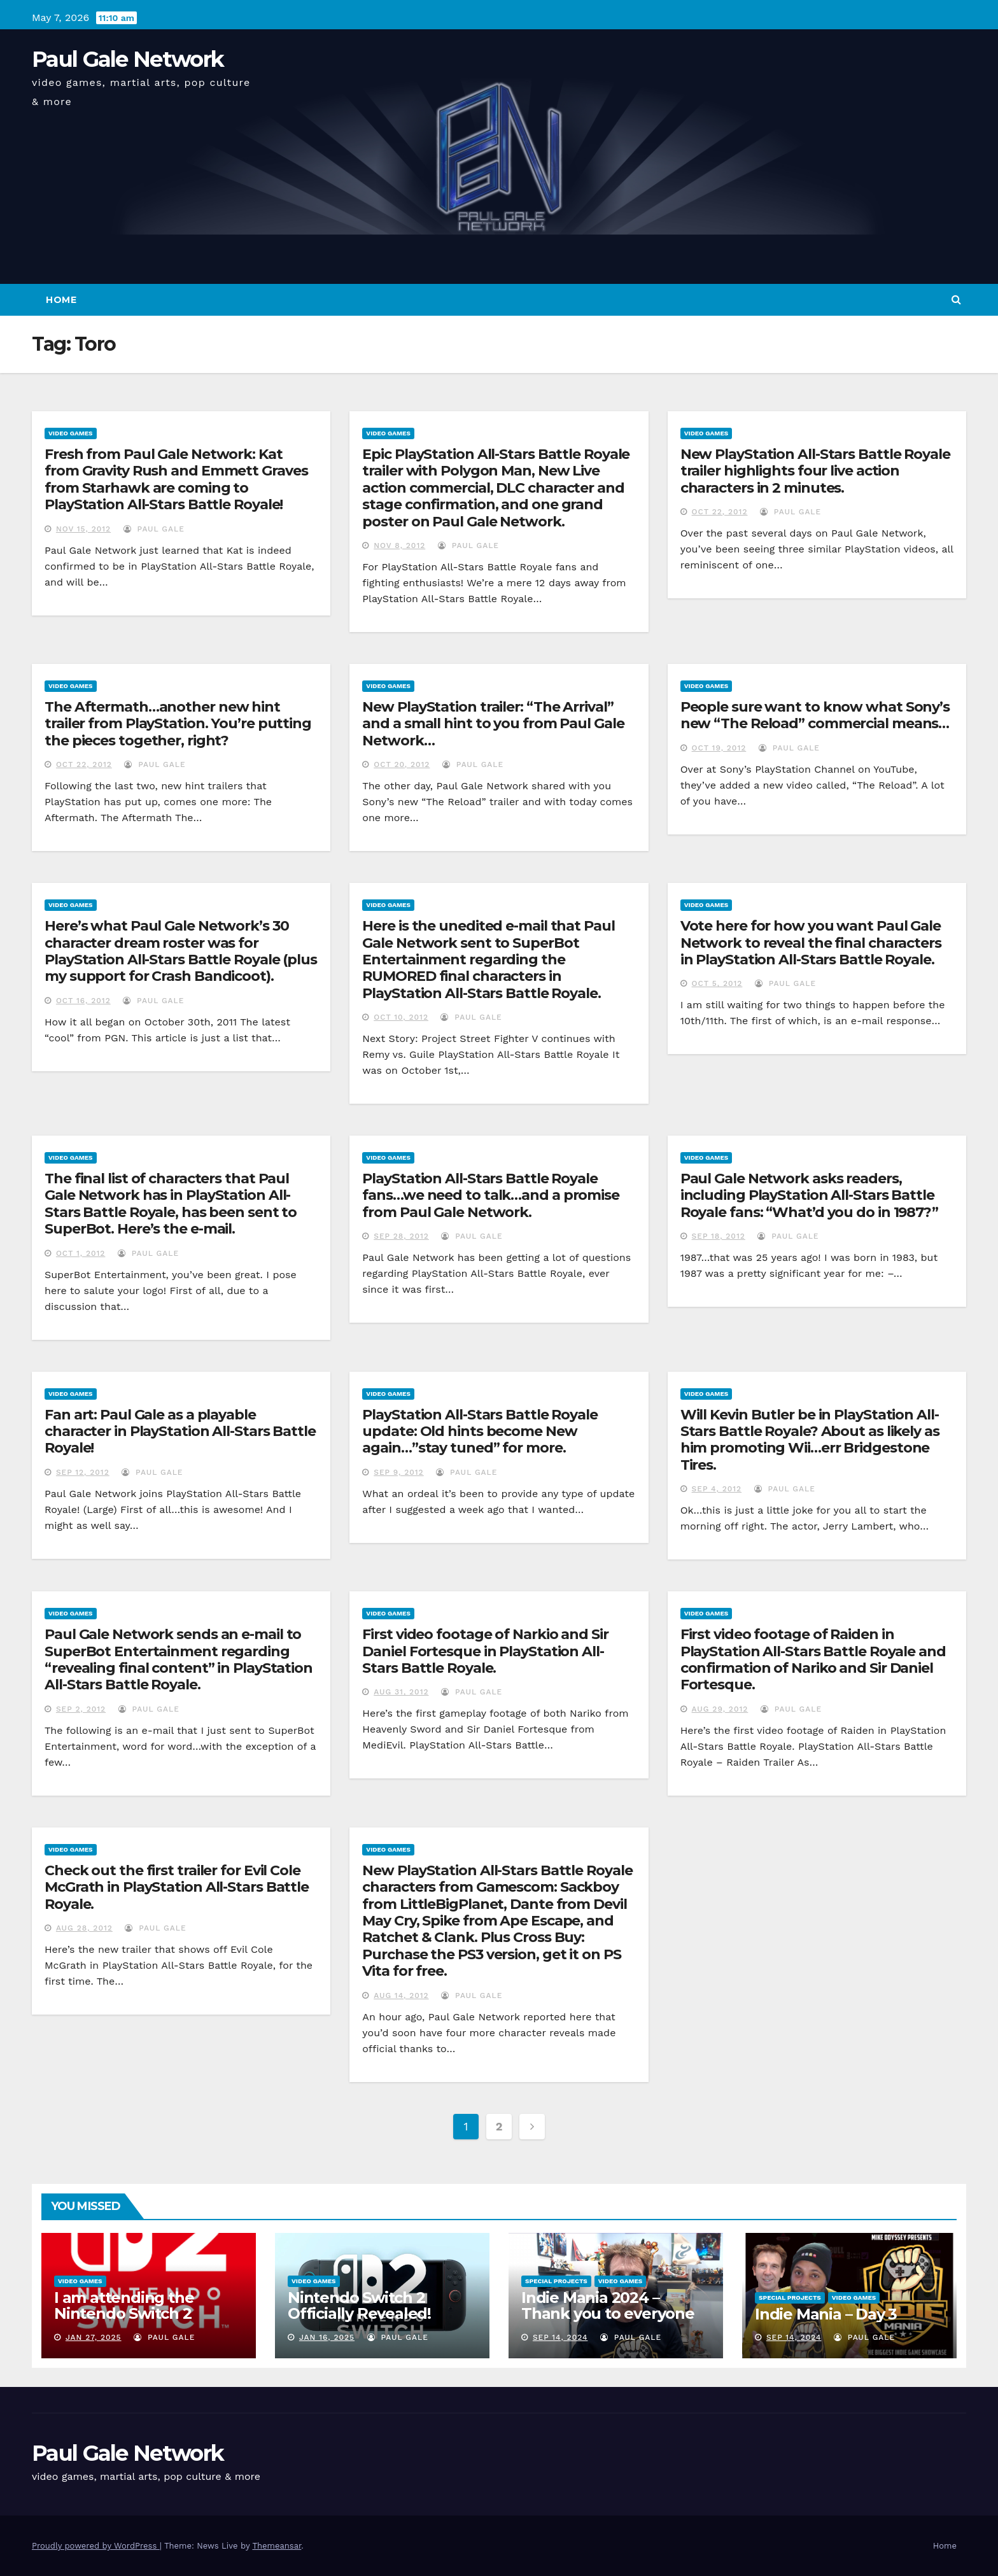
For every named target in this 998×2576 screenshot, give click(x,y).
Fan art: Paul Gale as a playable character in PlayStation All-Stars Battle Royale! (180, 1431)
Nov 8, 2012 (399, 545)
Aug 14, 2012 (401, 1995)
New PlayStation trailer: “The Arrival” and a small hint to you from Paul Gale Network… (493, 723)
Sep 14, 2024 (560, 2337)
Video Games (70, 433)
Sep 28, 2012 (401, 1236)
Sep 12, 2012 (82, 1472)
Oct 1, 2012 (80, 1253)
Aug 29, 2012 (720, 1709)
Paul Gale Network (127, 59)
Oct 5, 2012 (717, 983)
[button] (956, 299)
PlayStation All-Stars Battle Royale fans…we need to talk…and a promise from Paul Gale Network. (490, 1195)
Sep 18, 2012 (718, 1236)
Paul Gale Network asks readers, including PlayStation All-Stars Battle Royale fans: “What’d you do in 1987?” (809, 1195)
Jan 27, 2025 (94, 2337)
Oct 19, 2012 (719, 747)
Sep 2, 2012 (81, 1709)
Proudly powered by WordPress (96, 2546)
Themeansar (276, 2546)
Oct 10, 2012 (401, 1017)
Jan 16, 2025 (327, 2337)
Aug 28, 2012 (84, 1928)
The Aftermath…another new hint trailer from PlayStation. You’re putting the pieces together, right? (178, 723)
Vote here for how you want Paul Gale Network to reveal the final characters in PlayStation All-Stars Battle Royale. (810, 942)
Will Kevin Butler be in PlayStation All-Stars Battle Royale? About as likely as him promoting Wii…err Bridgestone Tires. (809, 1440)
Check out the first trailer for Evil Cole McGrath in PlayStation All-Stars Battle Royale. (177, 1887)
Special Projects (556, 2280)
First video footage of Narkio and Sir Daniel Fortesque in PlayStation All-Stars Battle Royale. (485, 1651)
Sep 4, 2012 (717, 1488)
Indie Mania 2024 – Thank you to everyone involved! (607, 2313)
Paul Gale (154, 528)
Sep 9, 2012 (398, 1472)
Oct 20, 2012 (402, 764)
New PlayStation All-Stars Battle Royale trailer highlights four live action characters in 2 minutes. (815, 471)
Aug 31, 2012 (401, 1691)
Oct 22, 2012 (720, 511)
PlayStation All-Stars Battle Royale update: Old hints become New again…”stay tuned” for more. (480, 1431)
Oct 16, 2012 (83, 1000)
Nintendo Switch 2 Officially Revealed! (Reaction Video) (359, 2313)
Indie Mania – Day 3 (826, 2314)
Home (61, 300)
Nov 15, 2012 (83, 528)
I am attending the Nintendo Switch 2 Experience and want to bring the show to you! (143, 2321)
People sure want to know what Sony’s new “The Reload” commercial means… (815, 715)
